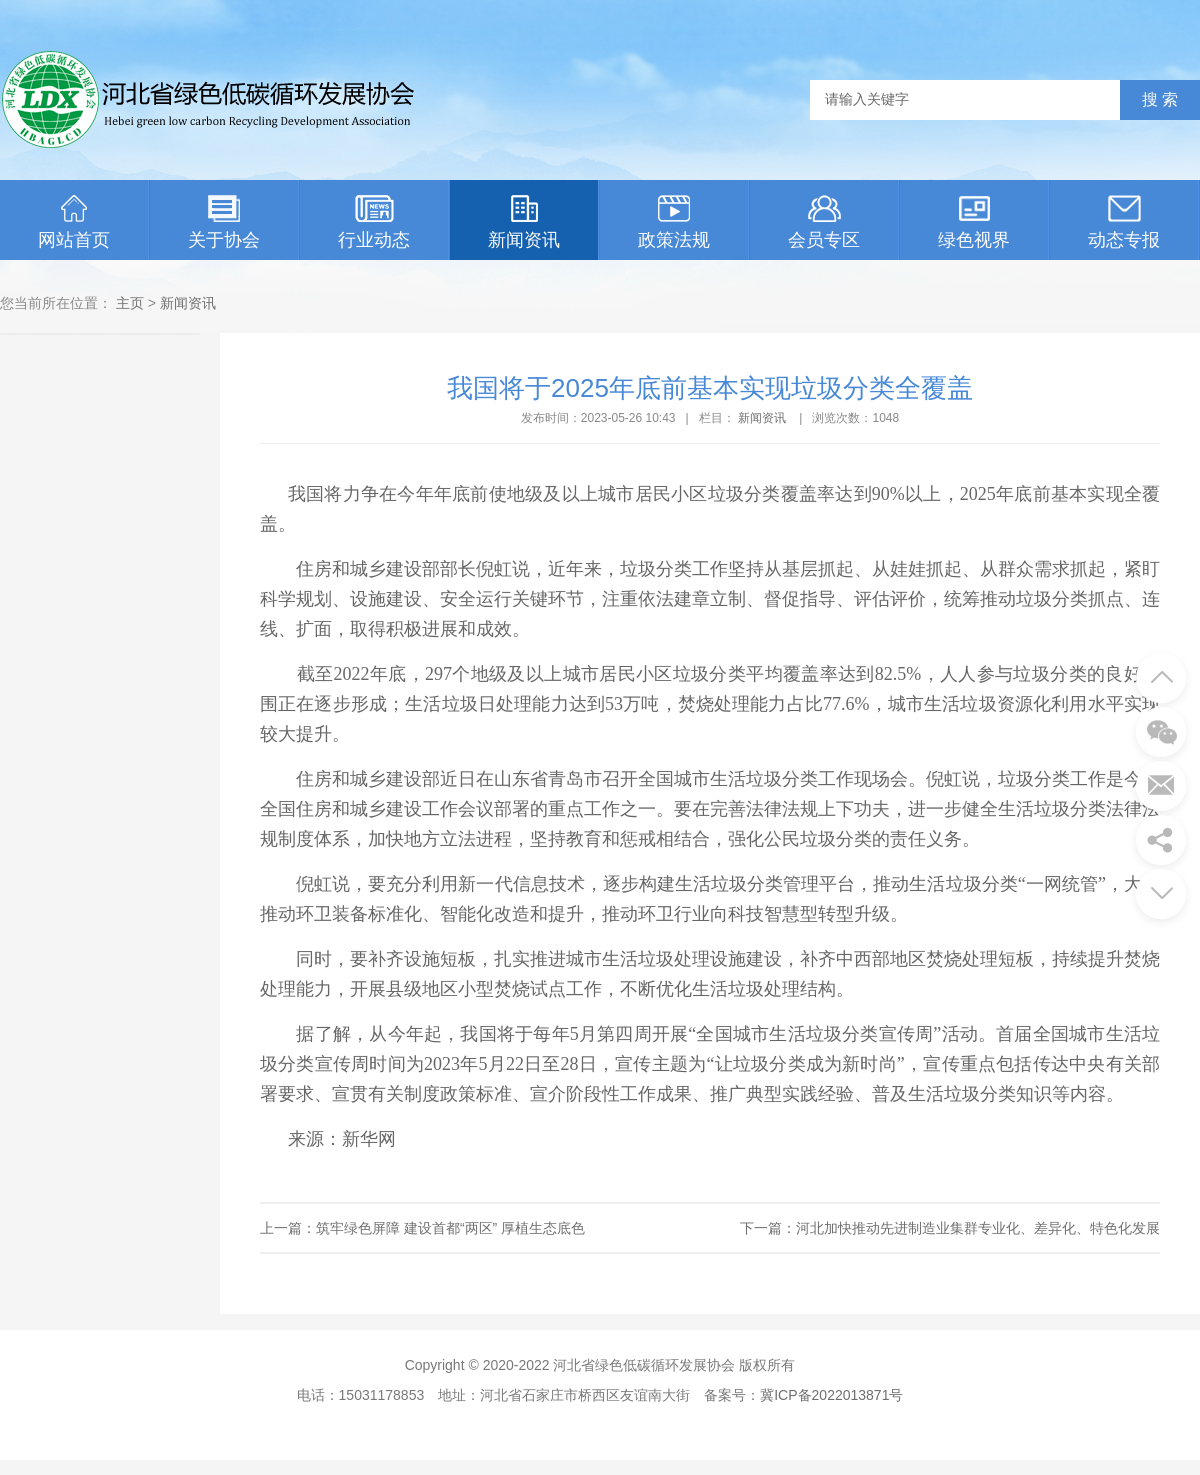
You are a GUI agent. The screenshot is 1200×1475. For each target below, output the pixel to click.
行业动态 (374, 222)
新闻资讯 (524, 222)
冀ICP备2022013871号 (831, 1395)
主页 (130, 303)
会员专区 (824, 222)
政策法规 (674, 222)
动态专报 (1124, 222)
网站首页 (74, 222)
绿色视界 (974, 222)
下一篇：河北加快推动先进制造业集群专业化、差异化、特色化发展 (950, 1228)
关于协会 (224, 222)
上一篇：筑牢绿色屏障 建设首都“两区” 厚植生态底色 (422, 1228)
